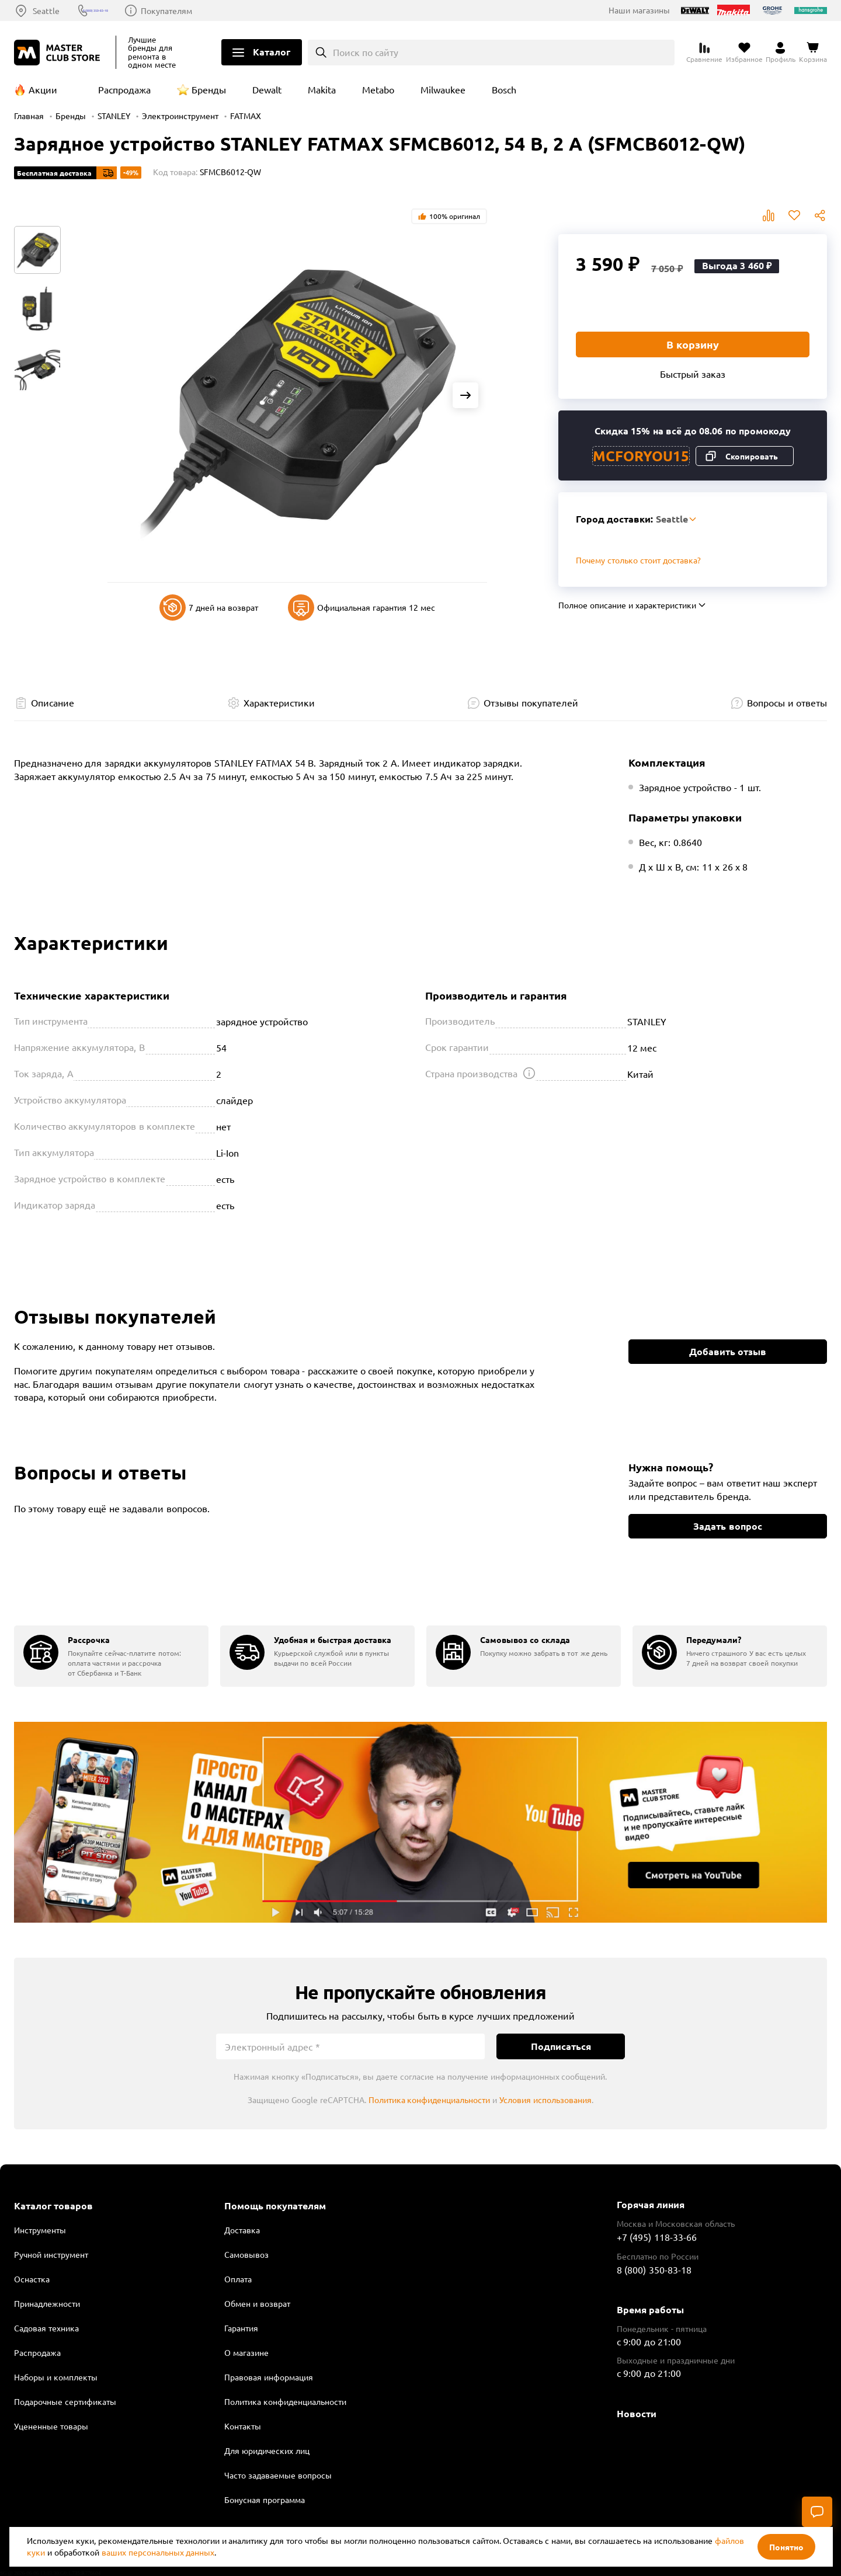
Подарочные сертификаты (65, 2401)
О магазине (246, 2352)
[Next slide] (465, 395)
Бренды (209, 89)
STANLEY (114, 115)
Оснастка (32, 2279)
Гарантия (241, 2328)
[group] (111, 1656)
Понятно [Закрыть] (786, 2547)
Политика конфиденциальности (430, 2099)
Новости (636, 2413)
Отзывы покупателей (531, 702)
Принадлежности (47, 2303)
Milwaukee (442, 89)
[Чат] (817, 2512)
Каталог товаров (53, 2206)
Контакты (242, 2426)
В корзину (692, 344)
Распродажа (124, 89)
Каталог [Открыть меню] (271, 52)
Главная (29, 115)
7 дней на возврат (208, 607)
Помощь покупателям (275, 2206)
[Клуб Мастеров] (59, 52)
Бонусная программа (264, 2499)
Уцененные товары (51, 2426)
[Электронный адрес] (350, 2046)
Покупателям (220, 10)
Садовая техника (46, 2328)
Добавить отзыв (727, 1351)
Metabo (378, 89)
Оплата (238, 2279)
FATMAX (245, 115)
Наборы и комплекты (56, 2377)
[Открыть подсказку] (529, 1073)
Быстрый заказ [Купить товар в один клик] (692, 373)
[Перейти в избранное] (744, 52)
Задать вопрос (727, 1526)
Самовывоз (246, 2254)
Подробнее (420, 1822)
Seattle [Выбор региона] (46, 10)
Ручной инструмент (51, 2254)
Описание (52, 702)
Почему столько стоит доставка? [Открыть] (638, 560)
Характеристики (279, 702)
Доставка (242, 2230)
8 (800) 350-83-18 (129, 10)
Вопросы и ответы (787, 702)
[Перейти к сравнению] (704, 52)
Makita (322, 89)
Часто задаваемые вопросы (278, 2475)
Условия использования (545, 2099)
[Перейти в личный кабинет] (780, 52)
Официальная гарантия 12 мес (361, 607)
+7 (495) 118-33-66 (657, 2237)
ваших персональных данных (158, 2552)
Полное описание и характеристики (627, 605)
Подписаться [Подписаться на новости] (561, 2046)
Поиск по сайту (366, 52)
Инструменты (40, 2230)
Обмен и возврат (257, 2303)
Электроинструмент (180, 115)
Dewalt (267, 89)
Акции (43, 89)
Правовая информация (268, 2377)
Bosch (504, 89)
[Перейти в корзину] (813, 52)
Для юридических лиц (267, 2450)
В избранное (794, 215)
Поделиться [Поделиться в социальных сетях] (820, 215)
